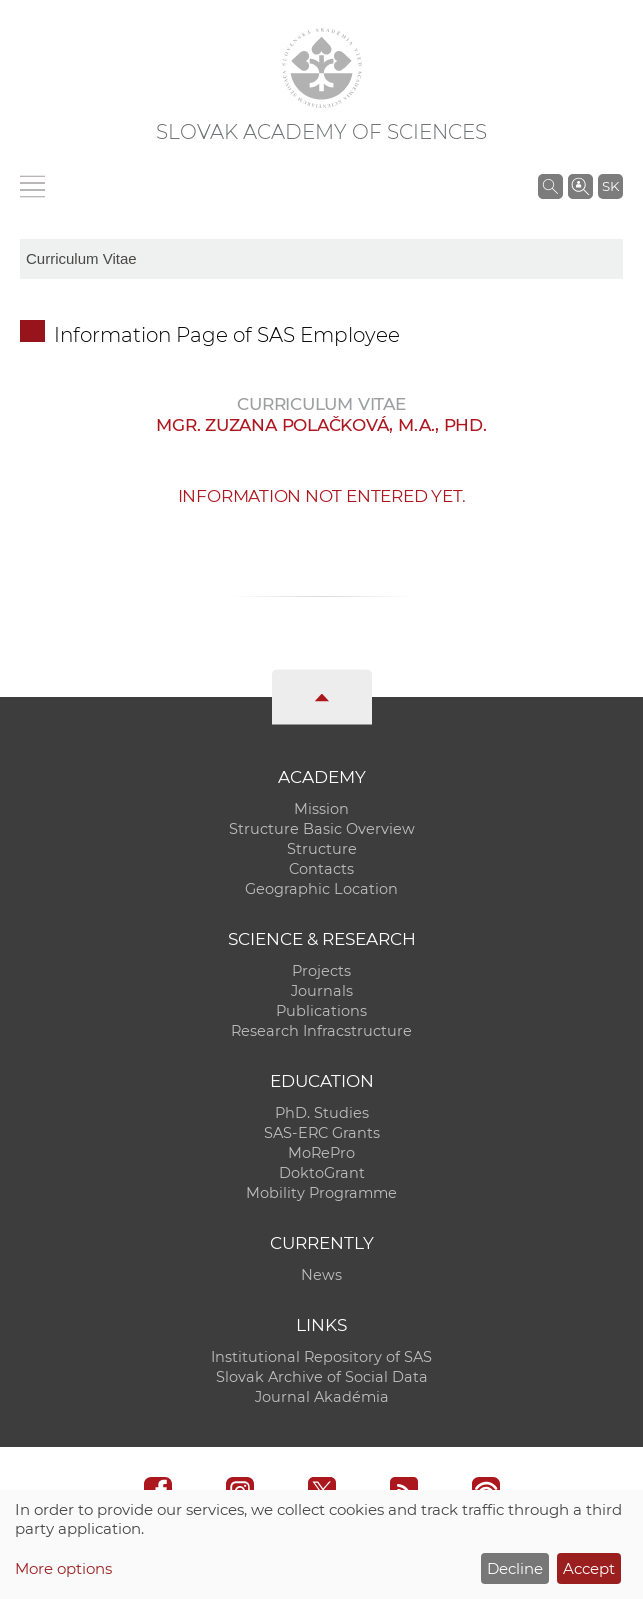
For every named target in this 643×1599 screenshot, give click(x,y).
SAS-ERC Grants (322, 1133)
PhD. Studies (322, 1113)
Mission (321, 809)
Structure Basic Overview (322, 829)
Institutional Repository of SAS (321, 1357)
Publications (321, 1011)
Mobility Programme (321, 1193)
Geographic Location (321, 889)
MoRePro (321, 1153)
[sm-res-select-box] (321, 259)
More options (63, 1568)
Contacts (321, 869)
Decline (515, 1568)
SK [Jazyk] (610, 186)
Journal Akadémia (322, 1397)
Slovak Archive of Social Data (322, 1377)
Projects (321, 971)
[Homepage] (322, 68)
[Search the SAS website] (550, 186)
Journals (322, 991)
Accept (589, 1568)
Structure (322, 849)
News (321, 1275)
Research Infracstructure (321, 1031)
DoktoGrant (322, 1173)
